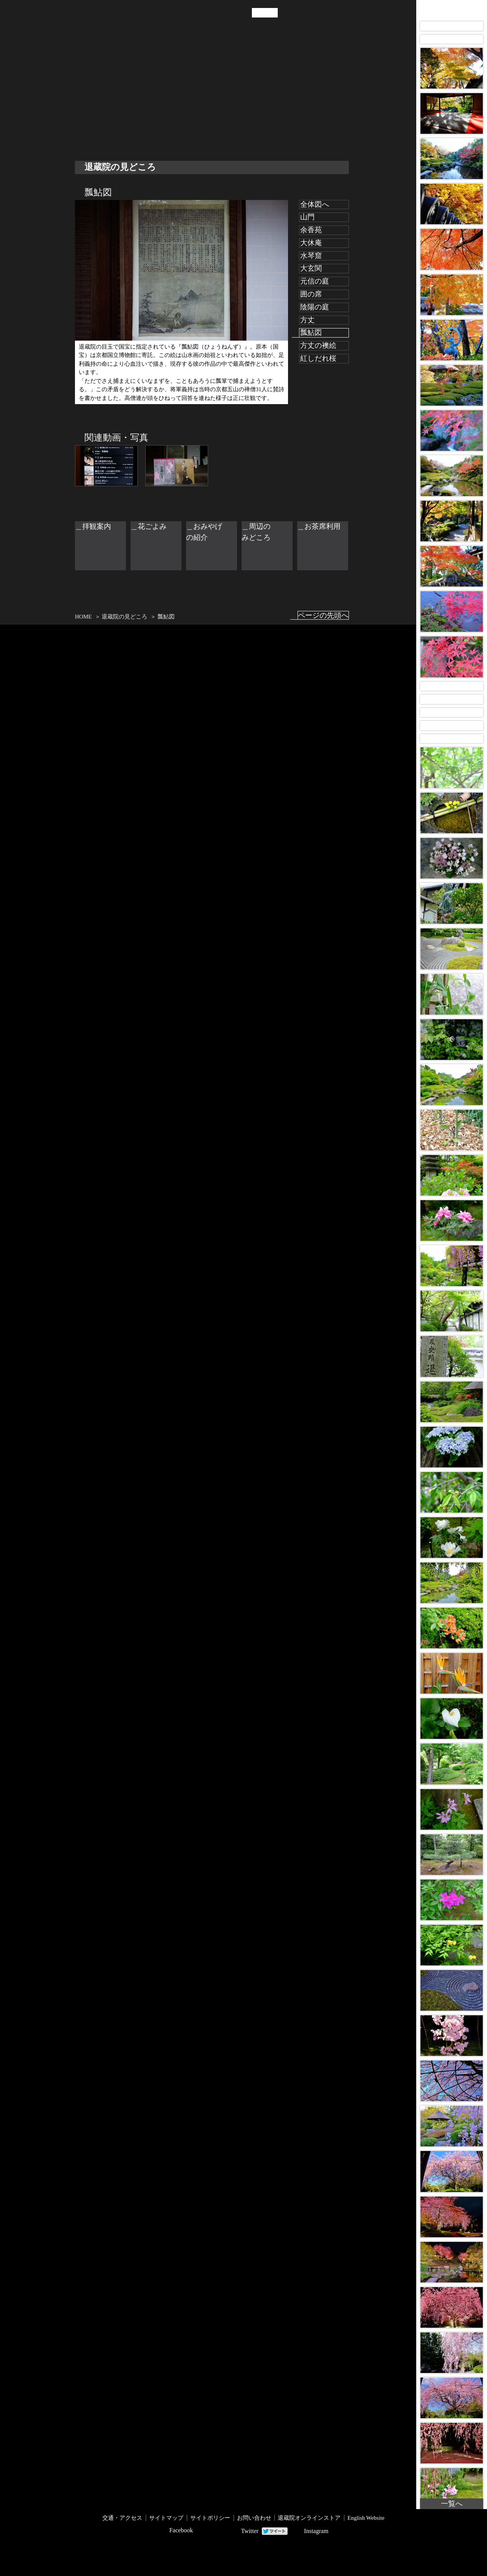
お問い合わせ (254, 2518)
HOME (83, 617)
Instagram (316, 2531)
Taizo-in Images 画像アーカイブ (451, 8)
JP (257, 12)
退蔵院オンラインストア (309, 2518)
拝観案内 (191, 97)
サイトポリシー (210, 2518)
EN (271, 12)
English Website (365, 2518)
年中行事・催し (126, 97)
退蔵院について (79, 97)
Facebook (181, 2530)
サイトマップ (166, 2518)
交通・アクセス (169, 97)
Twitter (250, 2531)
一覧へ (452, 2504)
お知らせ (148, 97)
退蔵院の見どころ (102, 97)
